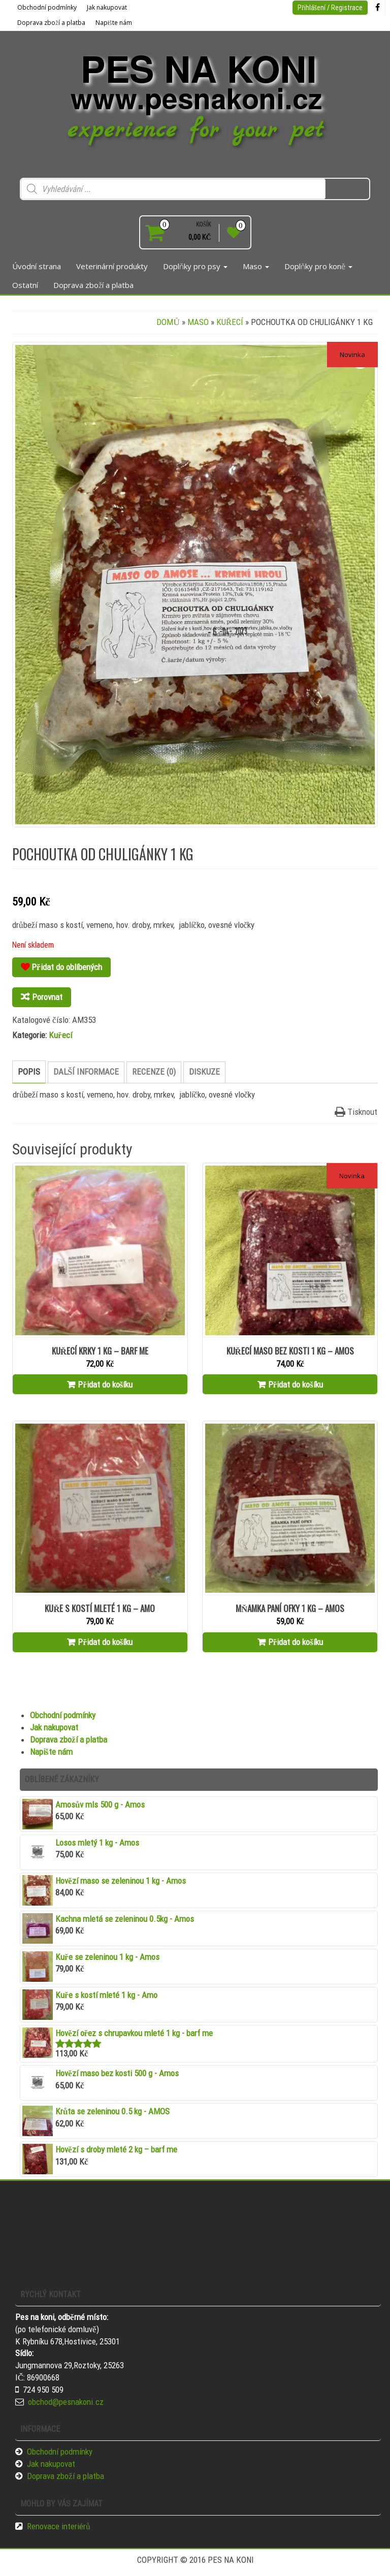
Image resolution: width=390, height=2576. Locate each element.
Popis (29, 1072)
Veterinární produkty (112, 266)
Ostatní (25, 285)
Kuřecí (229, 322)
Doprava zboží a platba (51, 22)
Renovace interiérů (58, 2526)
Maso (256, 266)
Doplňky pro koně (318, 266)
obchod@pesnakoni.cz (66, 2402)
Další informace (86, 1072)
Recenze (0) (154, 1072)
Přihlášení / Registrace (330, 8)
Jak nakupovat (107, 7)
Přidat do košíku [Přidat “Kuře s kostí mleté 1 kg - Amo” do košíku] (105, 1642)
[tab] (29, 1071)
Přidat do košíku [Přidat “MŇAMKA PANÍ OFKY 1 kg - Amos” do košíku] (295, 1642)
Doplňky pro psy (195, 266)
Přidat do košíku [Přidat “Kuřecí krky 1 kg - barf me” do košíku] (105, 1384)
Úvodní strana (36, 266)
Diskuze (204, 1072)
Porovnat (47, 997)
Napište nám (113, 22)
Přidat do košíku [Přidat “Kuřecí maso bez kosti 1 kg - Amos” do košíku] (295, 1384)
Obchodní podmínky (47, 7)
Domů (167, 322)
